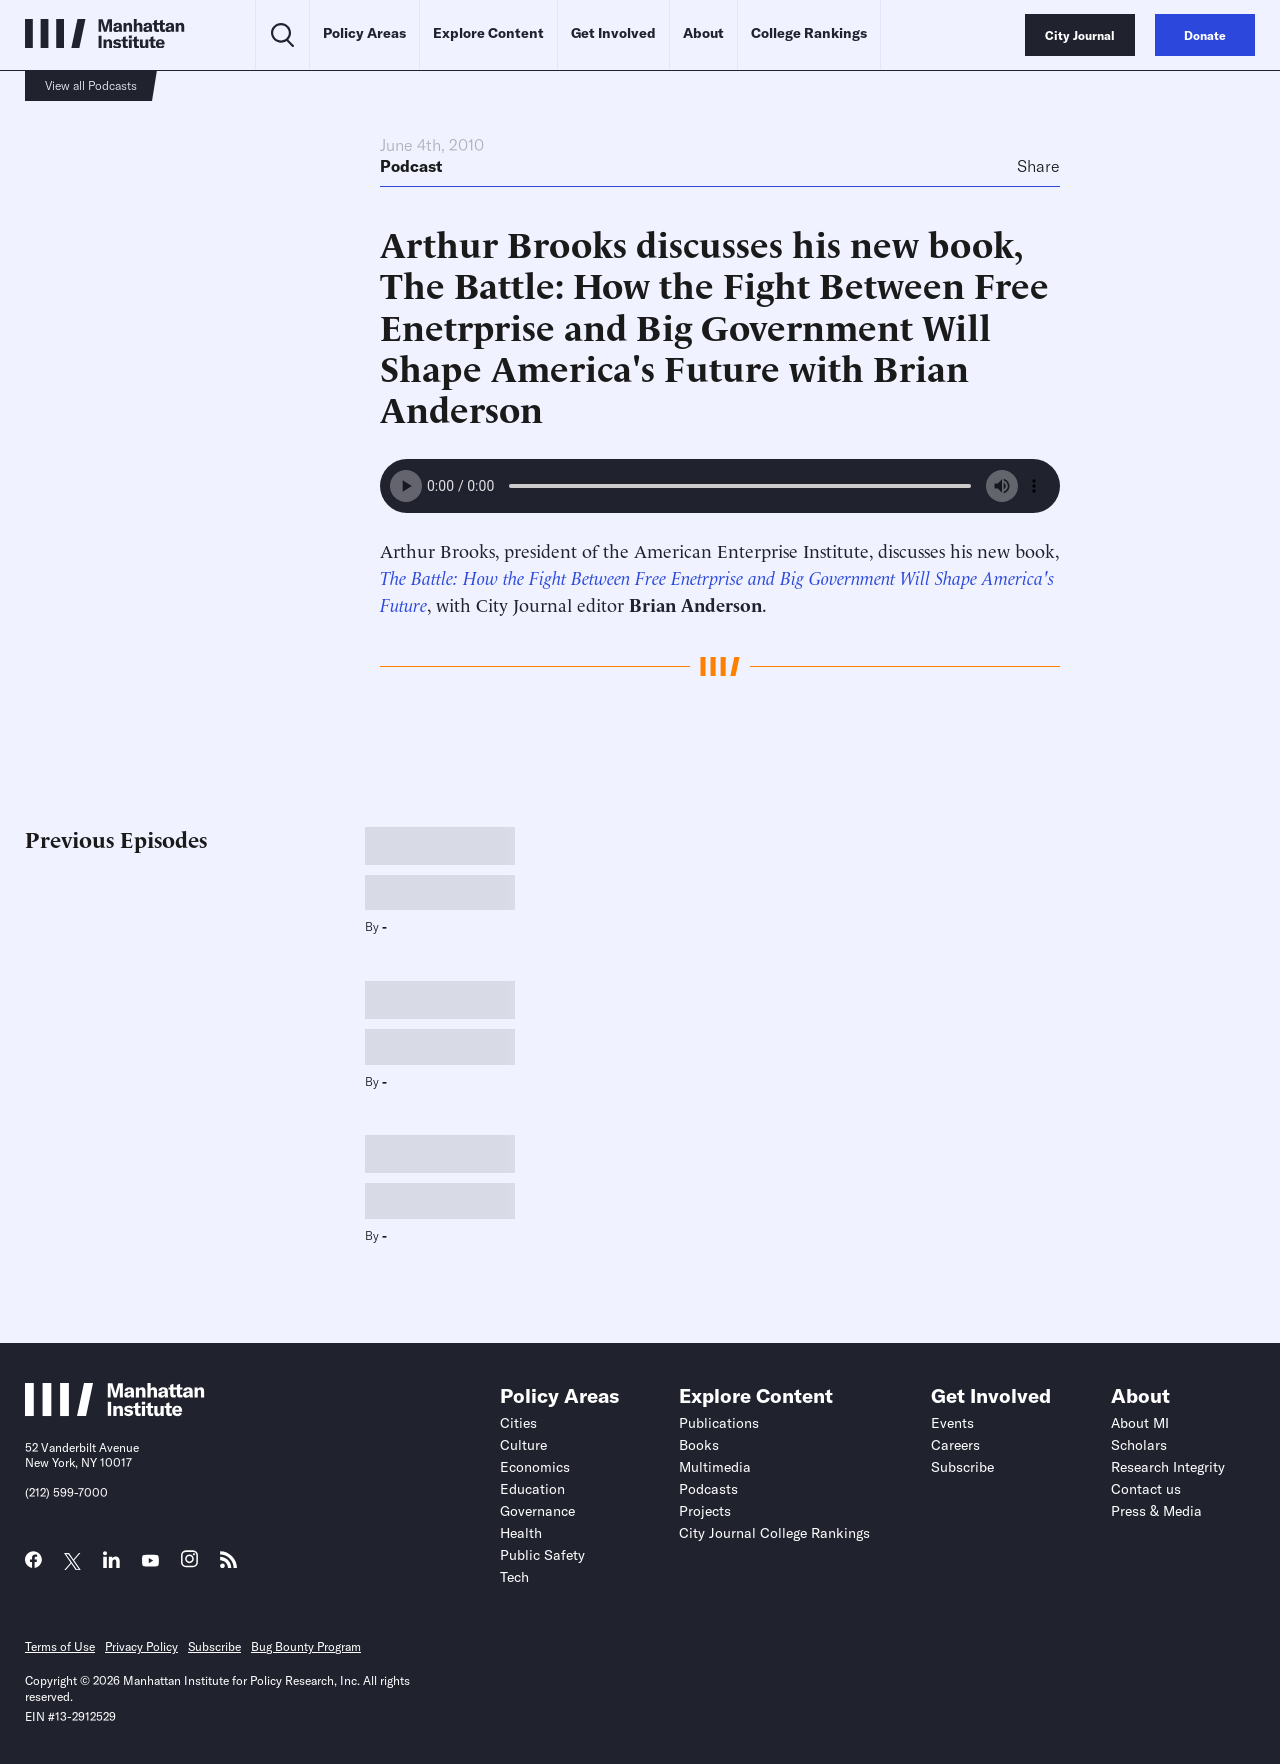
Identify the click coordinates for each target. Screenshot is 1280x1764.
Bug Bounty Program (306, 1646)
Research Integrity (1168, 1467)
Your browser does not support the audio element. (720, 486)
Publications (719, 1423)
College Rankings (809, 33)
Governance (537, 1511)
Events (952, 1423)
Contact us (1146, 1489)
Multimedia (715, 1467)
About (703, 33)
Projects (705, 1511)
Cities (518, 1423)
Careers (955, 1445)
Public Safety (542, 1555)
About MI (1140, 1423)
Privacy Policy (141, 1646)
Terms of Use (60, 1646)
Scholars (1139, 1445)
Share (1038, 166)
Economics (535, 1467)
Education (532, 1489)
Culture (523, 1445)
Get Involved (613, 33)
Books (699, 1445)
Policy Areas (364, 33)
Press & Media (1156, 1511)
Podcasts (708, 1489)
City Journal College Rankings (774, 1533)
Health (521, 1533)
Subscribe (962, 1467)
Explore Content (488, 33)
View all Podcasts (91, 85)
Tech (514, 1577)
